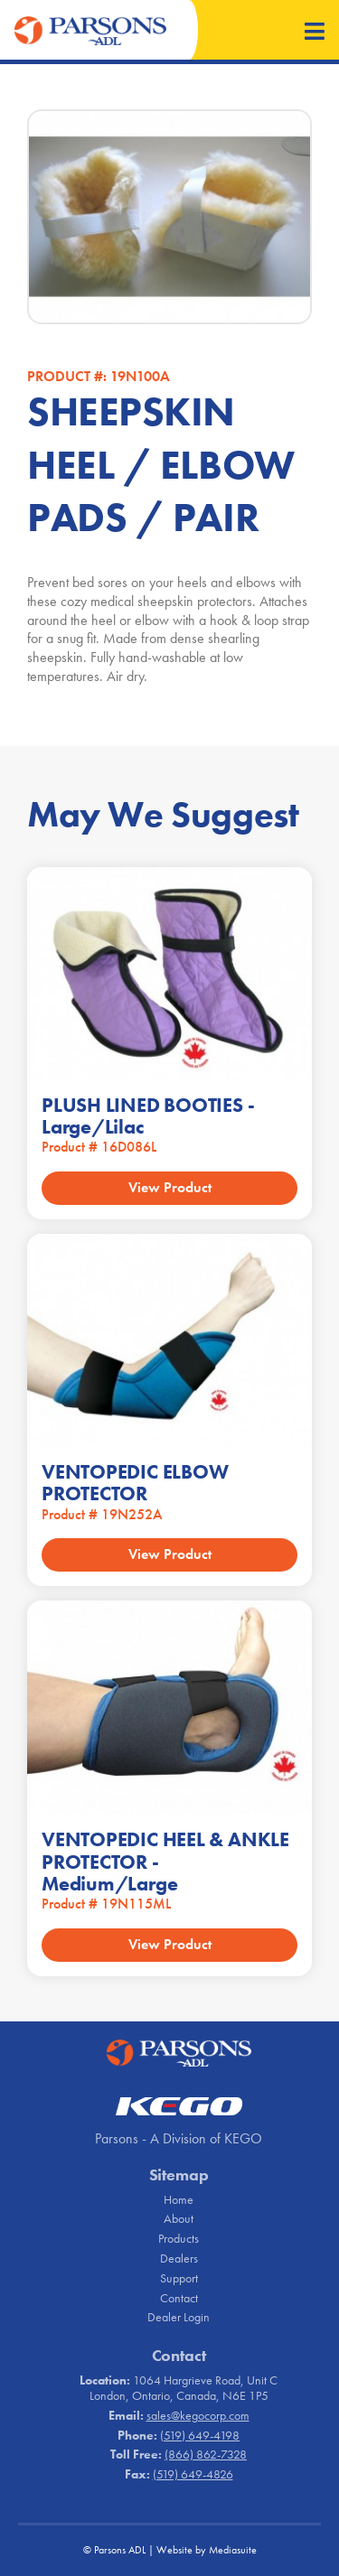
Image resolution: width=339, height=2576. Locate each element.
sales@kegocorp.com (198, 2415)
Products (178, 2238)
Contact (179, 2298)
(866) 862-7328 (206, 2454)
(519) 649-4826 (193, 2474)
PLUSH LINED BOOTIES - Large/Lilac (148, 1116)
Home (178, 2199)
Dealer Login (178, 2317)
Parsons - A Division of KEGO (178, 2138)
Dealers (179, 2258)
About (178, 2218)
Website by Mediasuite (206, 2550)
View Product (170, 1187)
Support (179, 2278)
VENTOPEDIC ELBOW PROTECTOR (135, 1483)
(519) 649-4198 (200, 2435)
